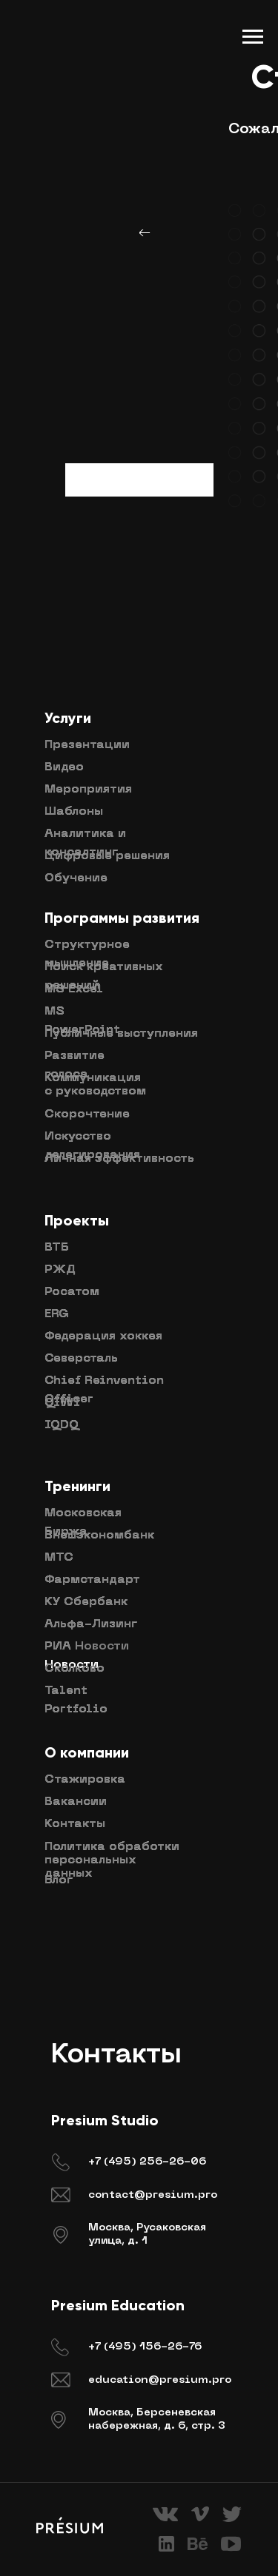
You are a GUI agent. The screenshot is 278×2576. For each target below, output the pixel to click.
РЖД (60, 1270)
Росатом (71, 1292)
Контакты (74, 1824)
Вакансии (75, 1802)
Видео (64, 767)
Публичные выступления (121, 1034)
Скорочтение (87, 1114)
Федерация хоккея (103, 1336)
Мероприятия (88, 790)
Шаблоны (73, 812)
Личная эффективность (119, 1159)
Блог (58, 1880)
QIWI (62, 1403)
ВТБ (56, 1248)
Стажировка (84, 1780)
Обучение (75, 878)
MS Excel (73, 989)
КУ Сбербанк (86, 1602)
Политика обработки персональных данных (111, 1860)
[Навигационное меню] (252, 37)
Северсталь (81, 1359)
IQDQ (61, 1425)
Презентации (87, 745)
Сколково (74, 1669)
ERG (56, 1314)
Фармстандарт (92, 1580)
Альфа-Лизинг (90, 1624)
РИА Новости (86, 1646)
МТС (58, 1558)
